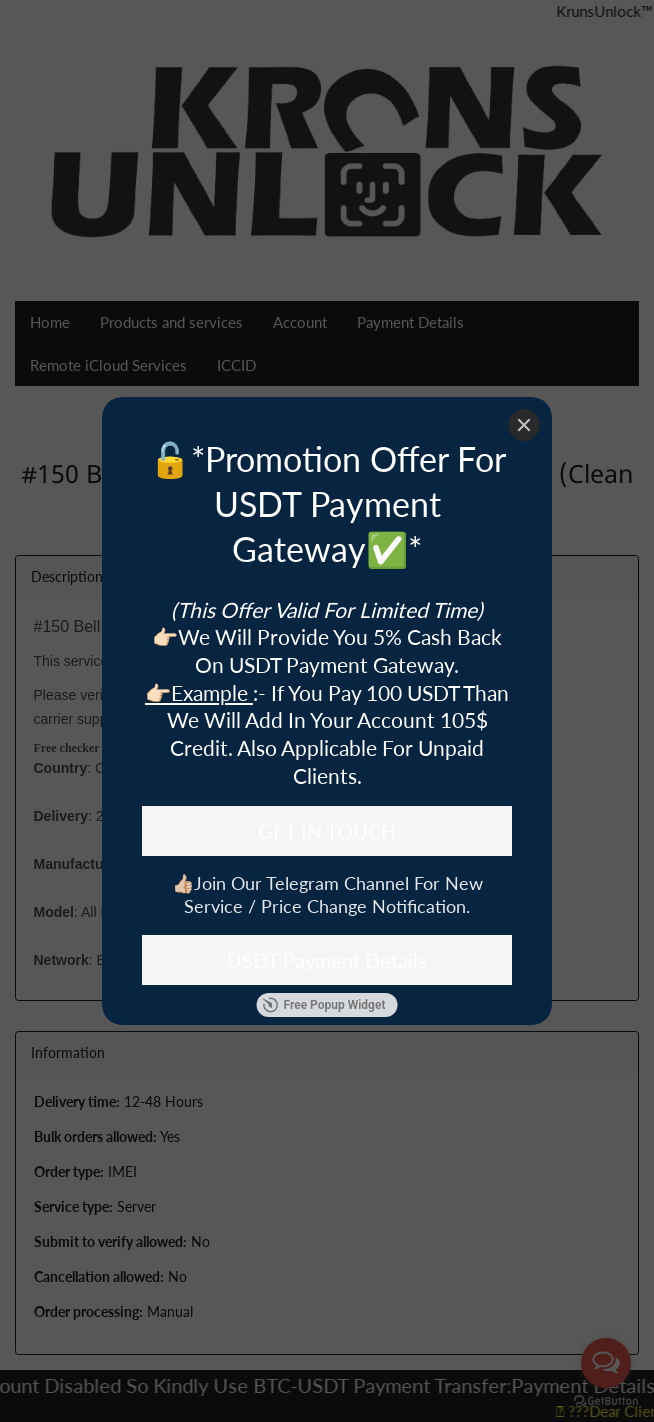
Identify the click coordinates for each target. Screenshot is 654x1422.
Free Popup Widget (324, 1005)
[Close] (524, 425)
